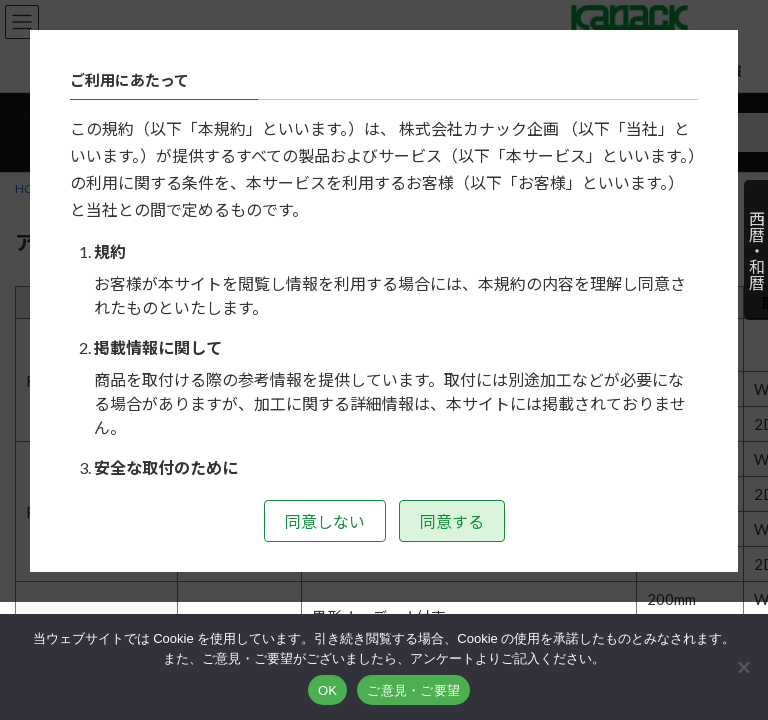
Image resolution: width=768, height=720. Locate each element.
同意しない (325, 521)
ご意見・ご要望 (413, 690)
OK (327, 690)
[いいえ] (743, 667)
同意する (452, 521)
